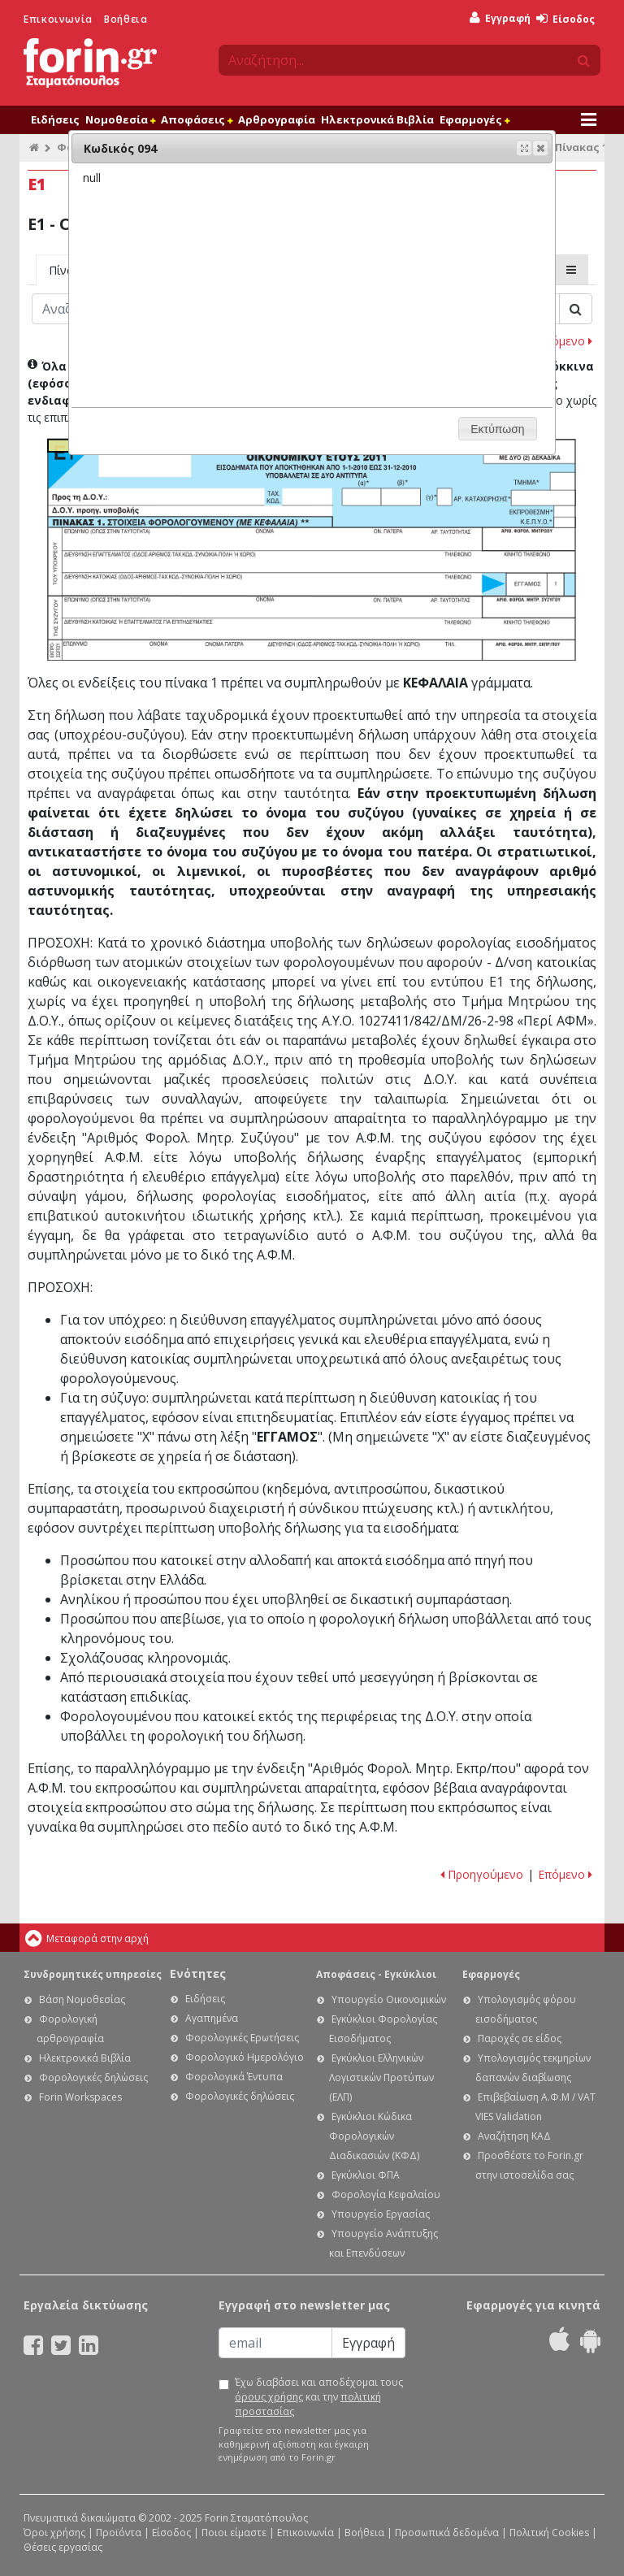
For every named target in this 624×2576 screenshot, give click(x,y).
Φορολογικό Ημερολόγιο (244, 2057)
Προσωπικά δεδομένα (447, 2532)
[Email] (275, 2342)
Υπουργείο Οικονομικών (389, 1999)
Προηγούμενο (481, 1874)
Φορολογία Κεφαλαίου (386, 2194)
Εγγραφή (500, 18)
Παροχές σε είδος (519, 2038)
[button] (540, 148)
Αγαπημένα (211, 2018)
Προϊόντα (118, 2532)
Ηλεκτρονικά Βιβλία (377, 119)
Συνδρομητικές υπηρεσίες (93, 1974)
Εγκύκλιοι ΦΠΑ (366, 2175)
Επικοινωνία (58, 19)
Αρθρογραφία (276, 119)
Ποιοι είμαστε (234, 2532)
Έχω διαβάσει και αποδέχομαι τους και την (319, 2396)
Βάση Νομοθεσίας (82, 1999)
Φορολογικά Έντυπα (234, 2077)
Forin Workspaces (80, 2097)
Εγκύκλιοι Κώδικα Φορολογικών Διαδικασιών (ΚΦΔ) (374, 2136)
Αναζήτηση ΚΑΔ (514, 2136)
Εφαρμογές (474, 119)
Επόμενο (565, 341)
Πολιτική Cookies (549, 2532)
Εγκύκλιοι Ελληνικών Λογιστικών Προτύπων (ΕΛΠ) (381, 2077)
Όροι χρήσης (54, 2532)
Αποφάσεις (196, 119)
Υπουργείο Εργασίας (381, 2214)
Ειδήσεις (55, 119)
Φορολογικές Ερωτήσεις (242, 2038)
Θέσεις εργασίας (63, 2547)
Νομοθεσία (120, 119)
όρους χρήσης (269, 2397)
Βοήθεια (125, 19)
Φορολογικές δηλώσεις (93, 2077)
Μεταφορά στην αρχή (97, 1938)
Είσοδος (565, 19)
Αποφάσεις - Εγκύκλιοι (376, 1974)
